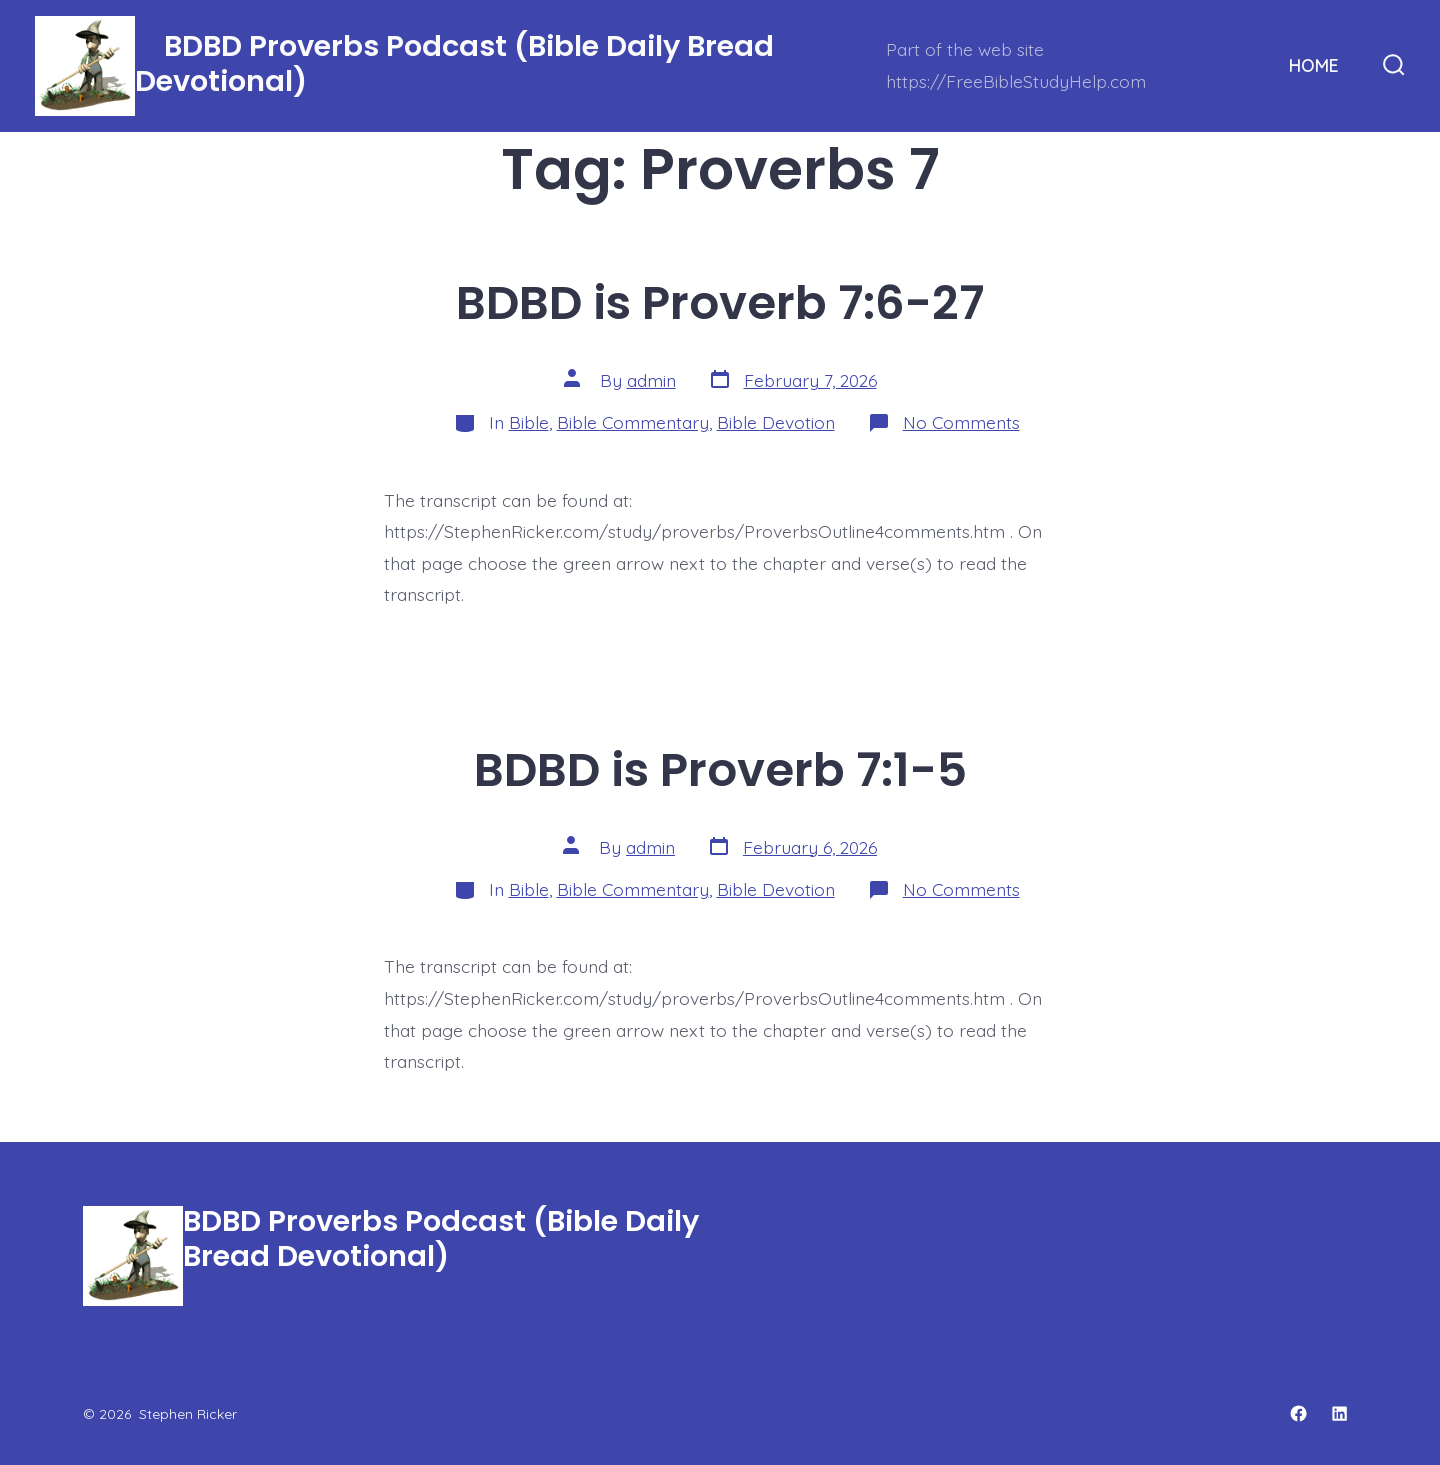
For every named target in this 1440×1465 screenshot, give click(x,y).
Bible (529, 422)
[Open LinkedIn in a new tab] (1339, 1413)
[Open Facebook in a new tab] (1298, 1413)
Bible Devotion (776, 422)
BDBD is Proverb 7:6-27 (720, 302)
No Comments (961, 422)
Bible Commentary (633, 422)
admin (651, 380)
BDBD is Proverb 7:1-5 (720, 769)
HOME (1314, 65)
